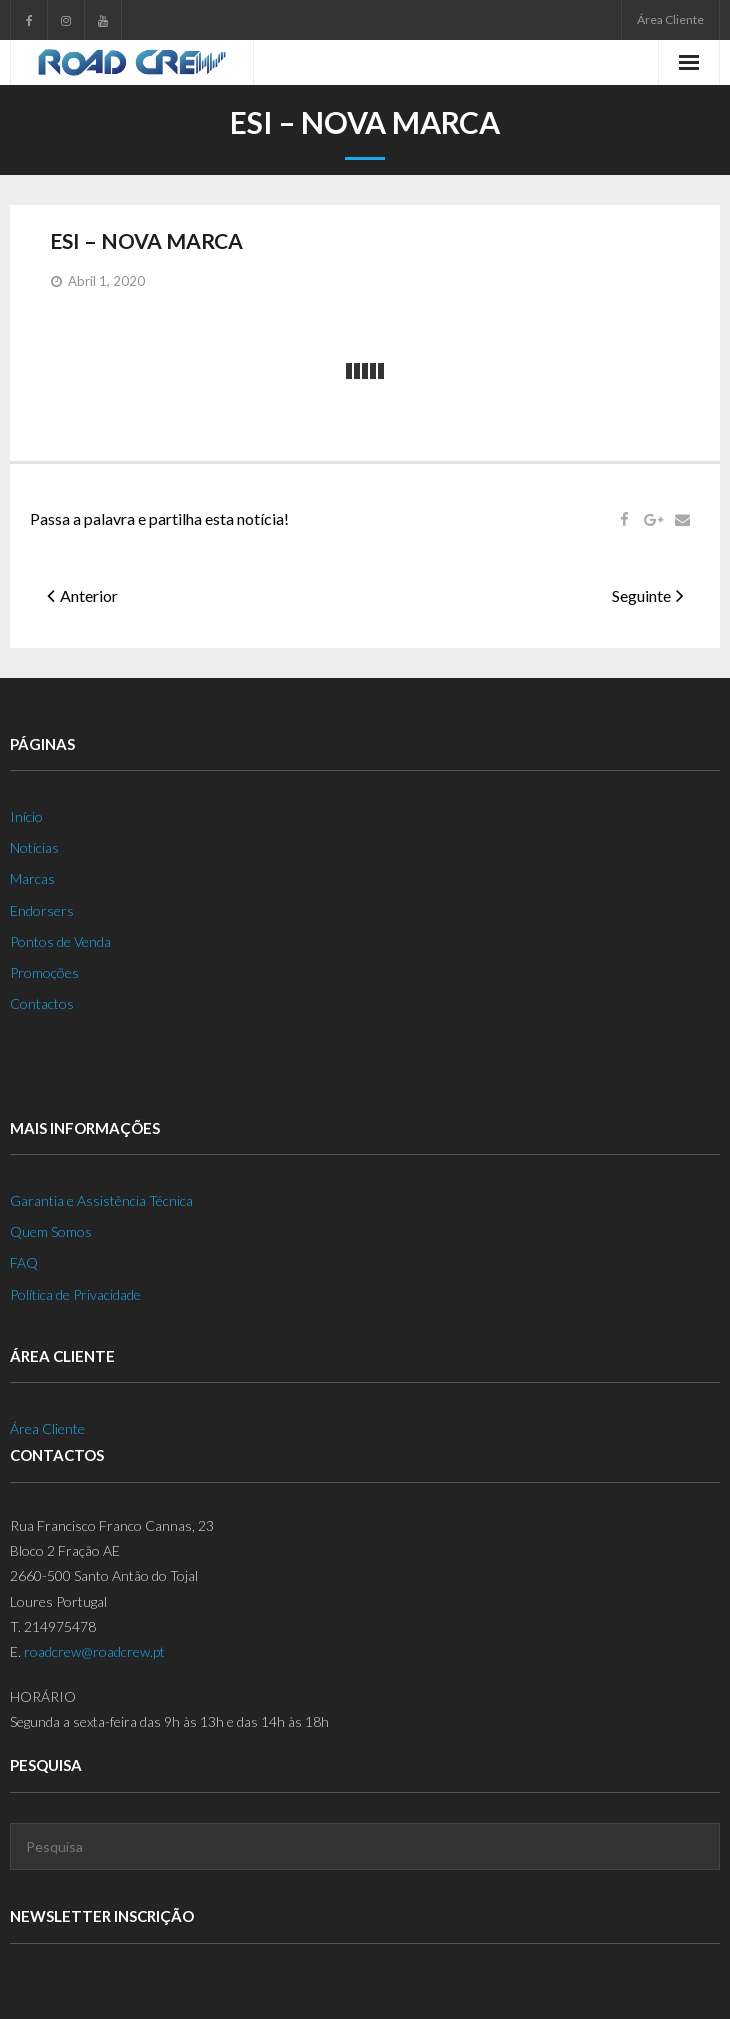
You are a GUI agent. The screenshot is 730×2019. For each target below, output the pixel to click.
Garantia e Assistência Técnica (101, 1200)
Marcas (32, 878)
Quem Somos (51, 1231)
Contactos (42, 1003)
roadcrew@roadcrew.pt (94, 1651)
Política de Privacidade (75, 1294)
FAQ (24, 1262)
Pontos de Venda (60, 941)
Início (26, 816)
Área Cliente (670, 19)
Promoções (44, 972)
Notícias (34, 847)
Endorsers (42, 910)
